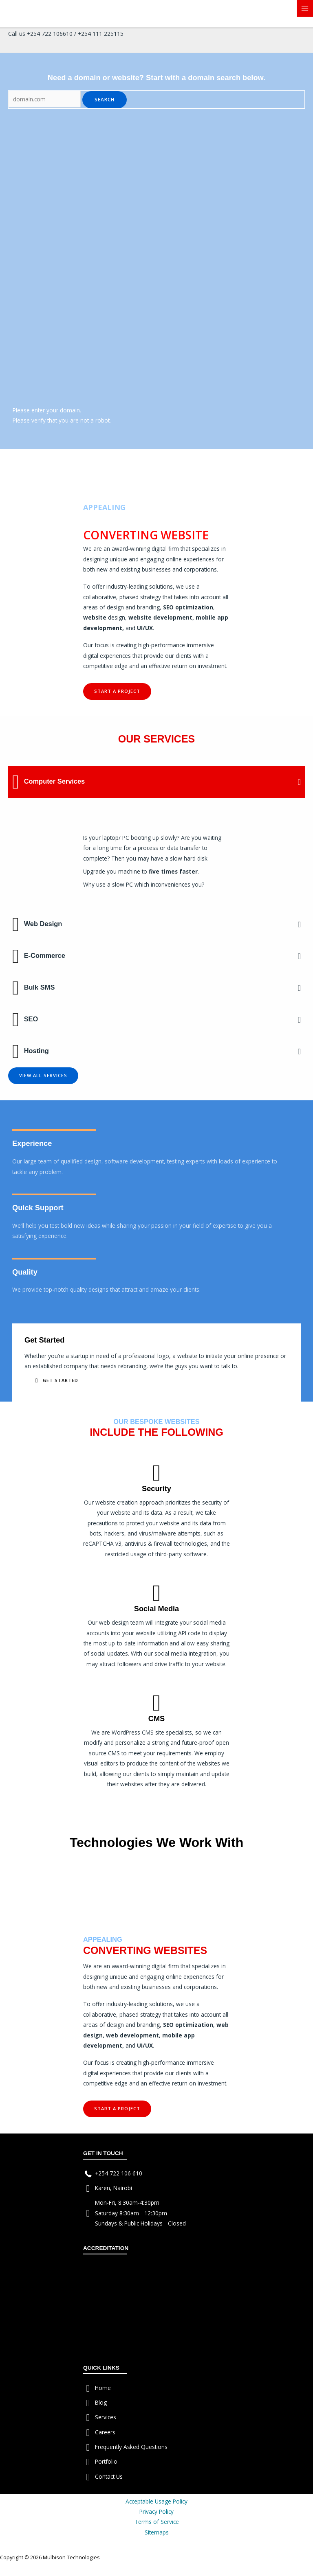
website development (160, 617)
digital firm (165, 548)
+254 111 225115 (100, 33)
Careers (105, 2432)
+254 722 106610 (50, 33)
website (94, 617)
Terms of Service (156, 2522)
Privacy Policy (156, 2511)
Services (105, 2417)
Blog (101, 2402)
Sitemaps (157, 2532)
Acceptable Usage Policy (156, 2501)
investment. (212, 666)
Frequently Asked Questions (131, 2447)
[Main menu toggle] (305, 8)
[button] (117, 691)
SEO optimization (188, 607)
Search (105, 99)
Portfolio (106, 2461)
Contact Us (109, 2476)
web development (132, 2035)
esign (118, 617)
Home (103, 2388)
